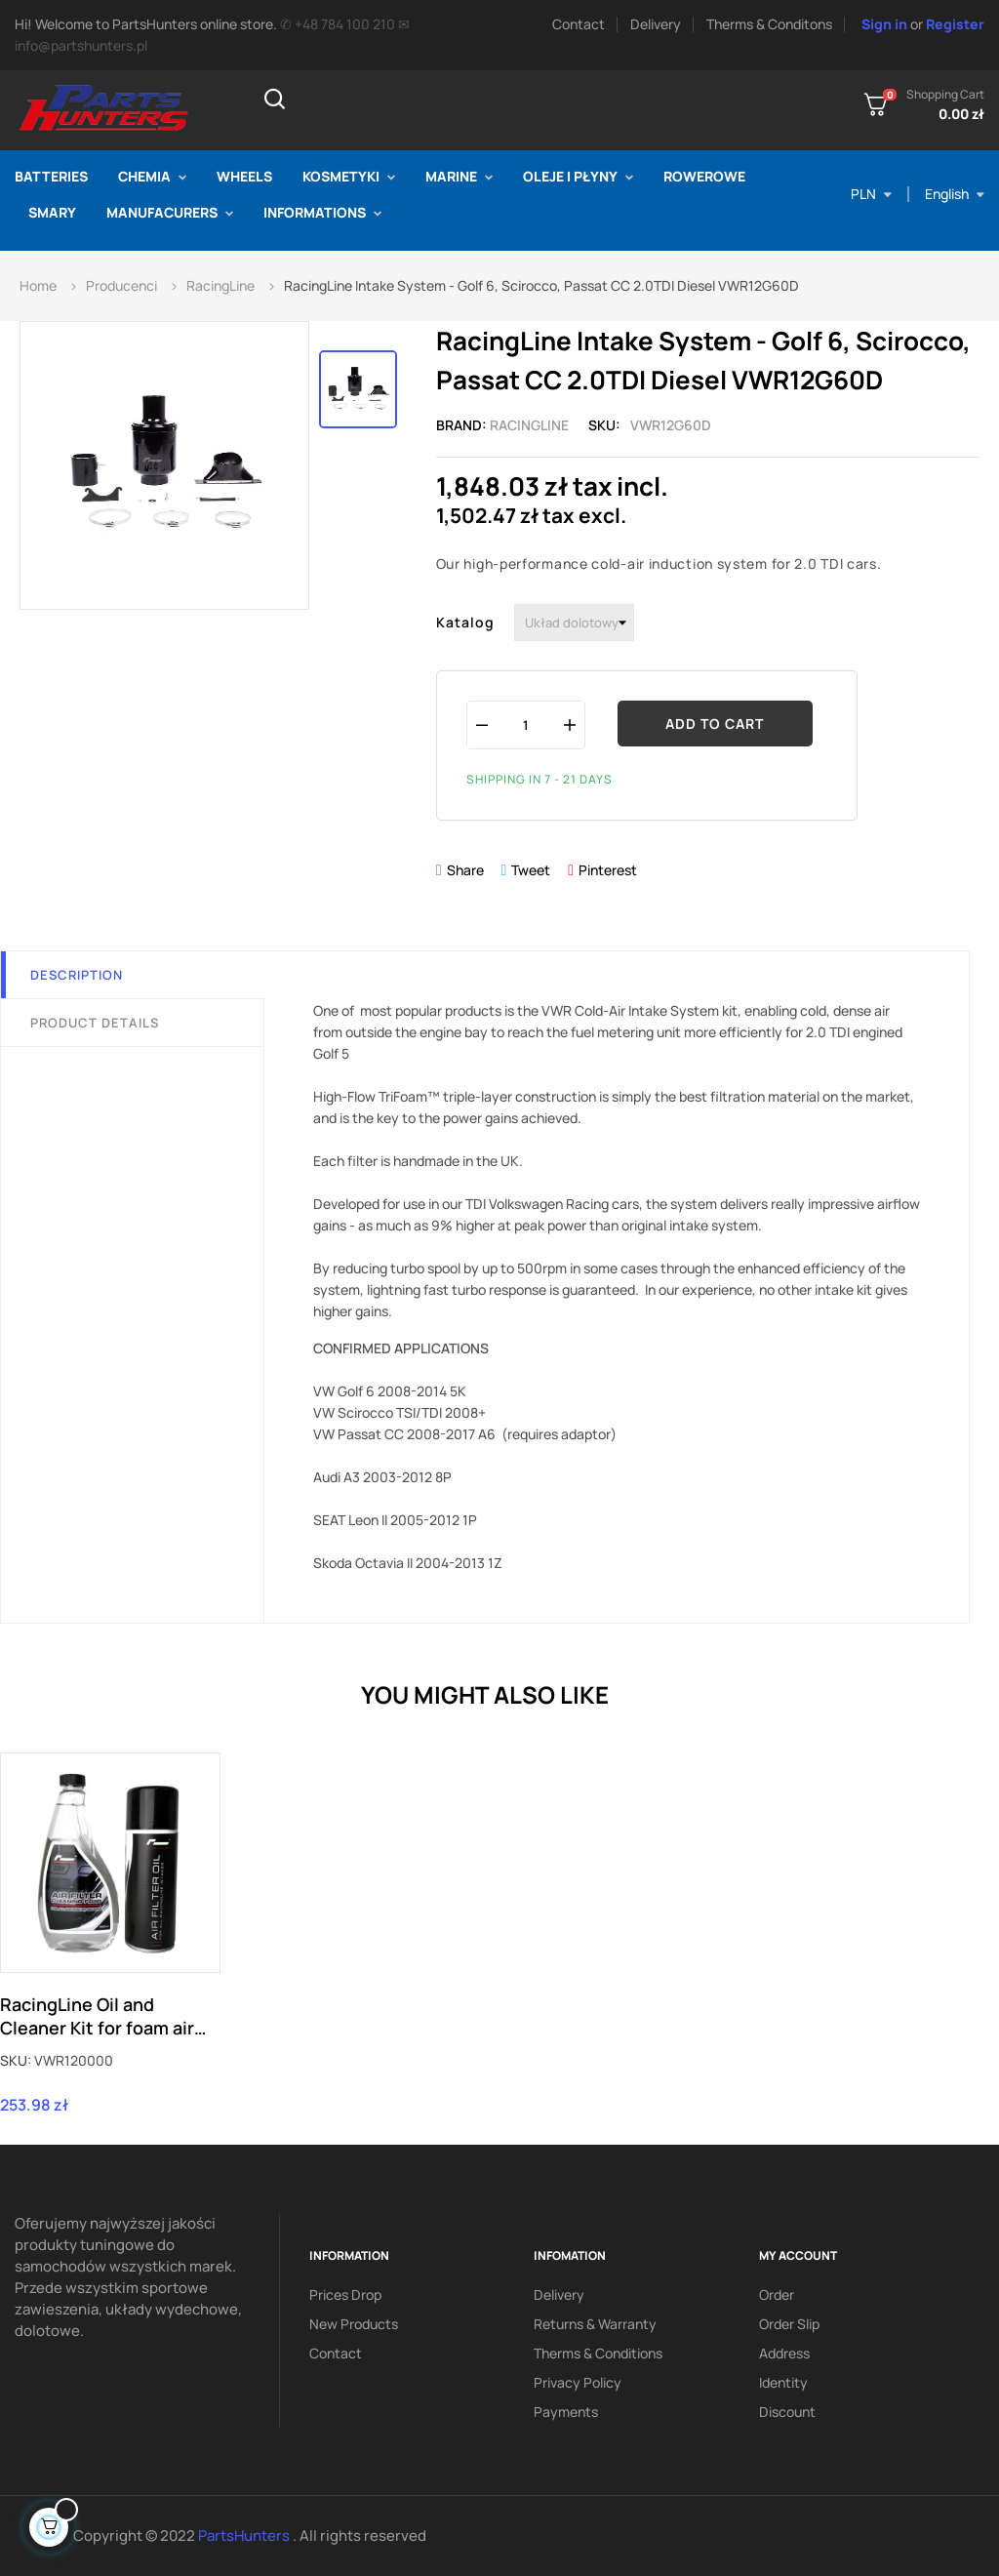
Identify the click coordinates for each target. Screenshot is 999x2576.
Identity (783, 2382)
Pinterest (608, 870)
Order (776, 2294)
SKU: (15, 2060)
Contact (578, 24)
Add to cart (714, 723)
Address (784, 2353)
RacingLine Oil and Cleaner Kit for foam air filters (97, 2015)
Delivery (655, 24)
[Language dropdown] (954, 194)
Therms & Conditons (769, 24)
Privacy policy (577, 2382)
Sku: (604, 425)
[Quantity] (526, 724)
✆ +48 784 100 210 (337, 24)
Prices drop (345, 2294)
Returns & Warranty (595, 2323)
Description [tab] (76, 975)
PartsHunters (245, 2535)
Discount (787, 2411)
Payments (566, 2411)
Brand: (461, 425)
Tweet (530, 870)
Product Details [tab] (94, 1022)
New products (353, 2323)
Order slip (789, 2323)
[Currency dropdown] (871, 194)
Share (465, 870)
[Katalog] (574, 622)
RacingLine (529, 425)
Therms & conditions (598, 2353)
